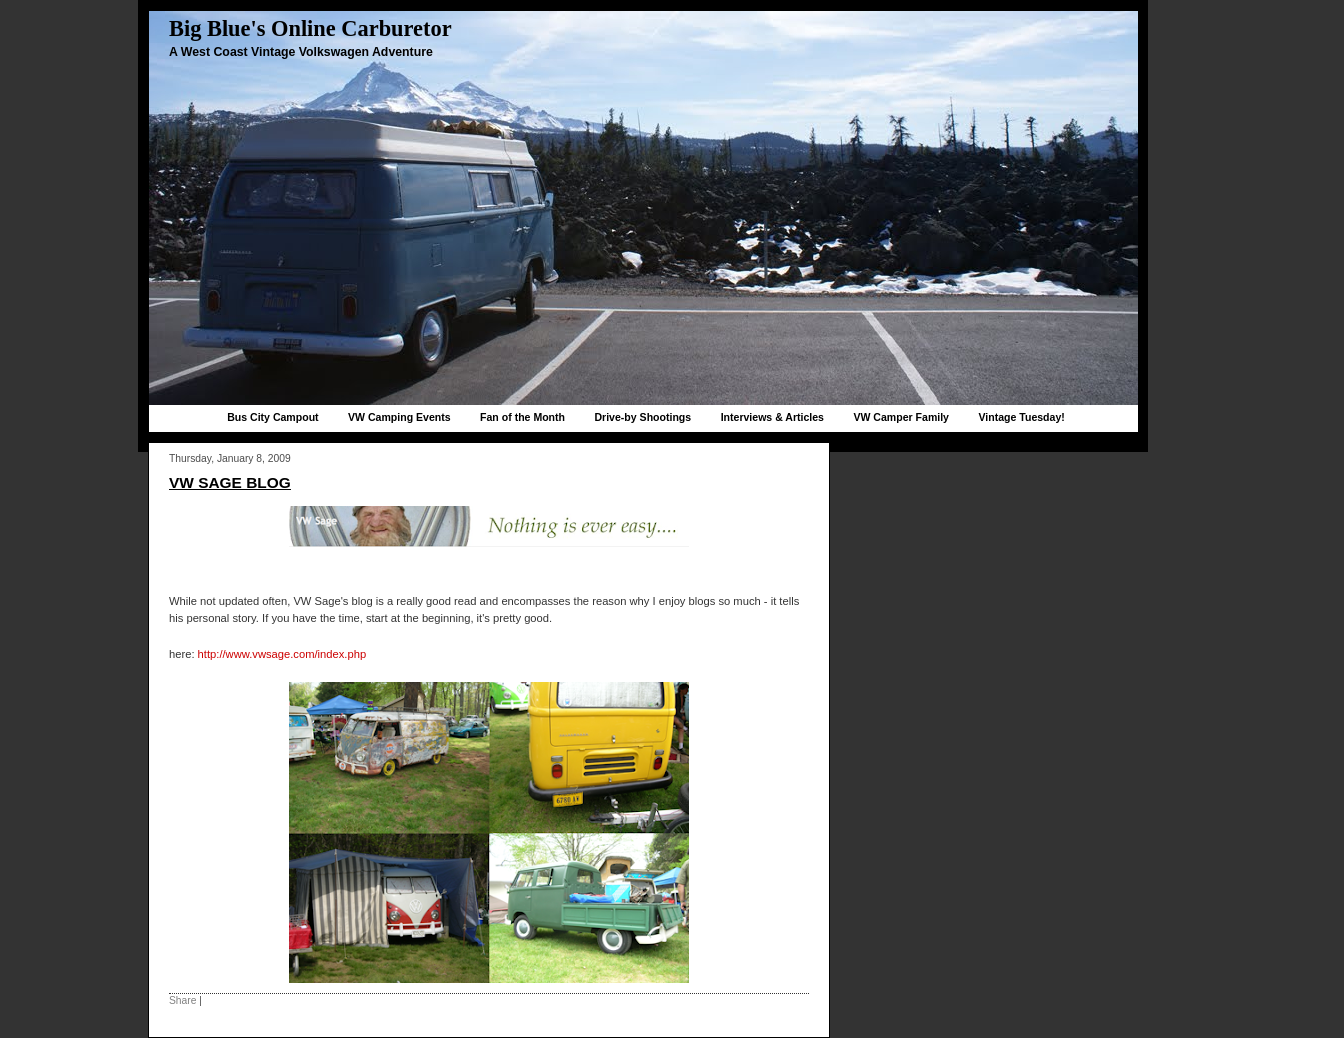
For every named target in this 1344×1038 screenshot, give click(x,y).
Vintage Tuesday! (1021, 417)
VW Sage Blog (230, 482)
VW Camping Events (399, 417)
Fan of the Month (522, 417)
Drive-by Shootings (642, 417)
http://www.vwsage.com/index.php (282, 654)
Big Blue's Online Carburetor (310, 28)
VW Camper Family (901, 417)
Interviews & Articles (772, 417)
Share (182, 1000)
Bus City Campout (272, 417)
